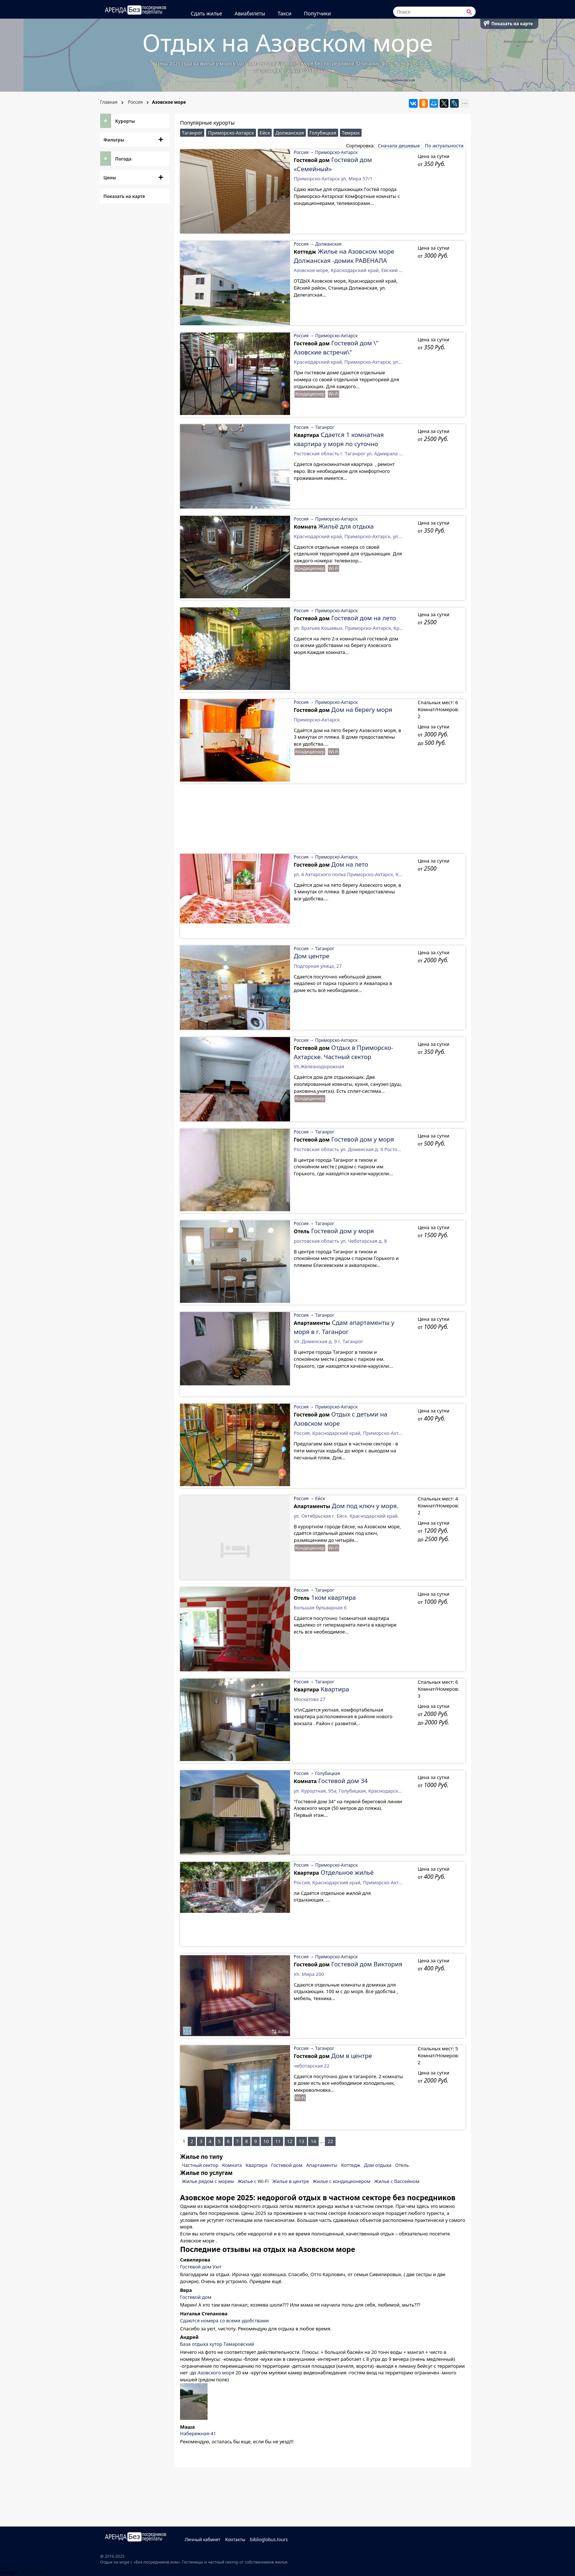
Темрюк (351, 132)
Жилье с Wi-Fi (253, 2181)
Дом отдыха (377, 2165)
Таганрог (192, 132)
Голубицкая (323, 132)
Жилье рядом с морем (208, 2181)
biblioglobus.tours (270, 2540)
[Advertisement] (322, 822)
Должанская (289, 132)
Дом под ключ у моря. (365, 1506)
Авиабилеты (251, 13)
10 (266, 2141)
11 (278, 2141)
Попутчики (319, 13)
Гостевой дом (286, 2165)
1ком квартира (333, 1597)
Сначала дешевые (399, 145)
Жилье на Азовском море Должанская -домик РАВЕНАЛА (344, 255)
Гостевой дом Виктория (366, 1964)
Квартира (335, 1689)
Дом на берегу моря (361, 709)
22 (330, 2141)
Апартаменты (322, 2165)
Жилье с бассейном (396, 2181)
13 (301, 2141)
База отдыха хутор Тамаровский (217, 2344)
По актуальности (444, 145)
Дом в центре (351, 2055)
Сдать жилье (208, 13)
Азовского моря (216, 2372)
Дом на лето (349, 864)
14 (313, 2141)
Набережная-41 (198, 2433)
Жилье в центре (290, 2181)
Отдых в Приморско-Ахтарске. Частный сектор (343, 1052)
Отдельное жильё (347, 1872)
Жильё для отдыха (346, 526)
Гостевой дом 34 (343, 1780)
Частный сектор (200, 2165)
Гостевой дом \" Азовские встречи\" (336, 347)
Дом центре (311, 956)
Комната (232, 2165)
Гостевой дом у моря (362, 1139)
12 (290, 2141)
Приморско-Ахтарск (231, 132)
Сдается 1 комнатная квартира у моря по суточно (339, 439)
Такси (286, 13)
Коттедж (350, 2165)
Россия (135, 102)
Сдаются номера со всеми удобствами (224, 2320)
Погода (123, 159)
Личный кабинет (203, 2540)
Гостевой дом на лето (363, 618)
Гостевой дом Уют (200, 2266)
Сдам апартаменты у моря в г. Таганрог (344, 1326)
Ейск (265, 132)
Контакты (236, 2540)
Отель (402, 2165)
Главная (108, 102)
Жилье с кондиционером (342, 2181)
